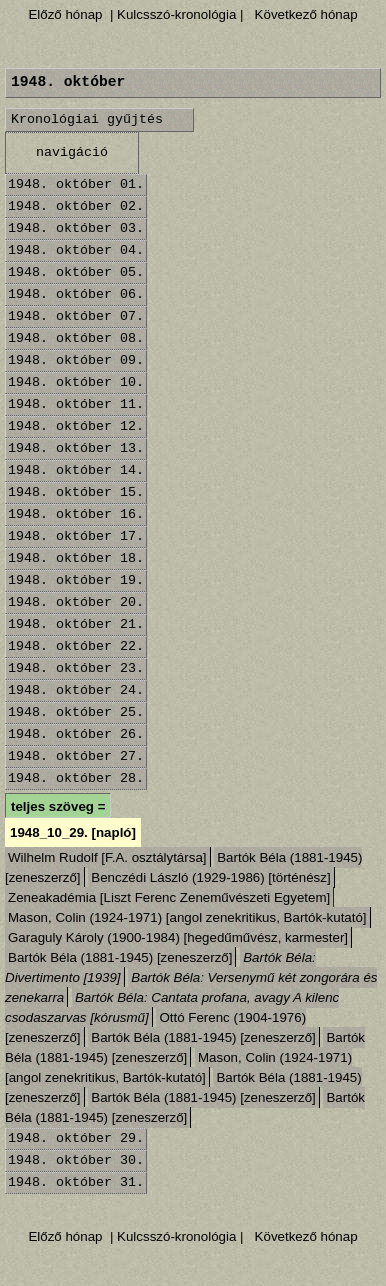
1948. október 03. (76, 228)
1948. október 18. (76, 558)
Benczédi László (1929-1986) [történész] (210, 877)
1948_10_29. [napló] (73, 832)
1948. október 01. (76, 184)
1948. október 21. (76, 624)
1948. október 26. (76, 734)
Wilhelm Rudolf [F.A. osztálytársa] (107, 857)
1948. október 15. (76, 492)
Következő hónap (304, 14)
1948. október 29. (76, 1138)
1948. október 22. (76, 646)
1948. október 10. (76, 382)
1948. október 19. (76, 580)
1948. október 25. (76, 712)
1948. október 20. (76, 602)
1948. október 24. (76, 690)
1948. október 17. (76, 536)
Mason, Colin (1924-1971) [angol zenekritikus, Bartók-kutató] (187, 917)
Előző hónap (65, 14)
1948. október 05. (76, 272)
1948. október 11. (76, 404)
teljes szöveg (52, 806)
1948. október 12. (76, 426)
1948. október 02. (76, 206)
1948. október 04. (76, 250)
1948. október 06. (76, 294)
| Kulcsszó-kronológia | (176, 14)
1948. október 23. (76, 668)
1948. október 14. (76, 470)
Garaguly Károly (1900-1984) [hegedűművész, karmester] (178, 937)
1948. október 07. (76, 316)
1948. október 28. (76, 778)
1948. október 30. (76, 1160)
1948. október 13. (76, 448)
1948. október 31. (76, 1182)
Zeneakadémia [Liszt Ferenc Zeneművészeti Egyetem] (169, 897)
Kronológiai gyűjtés (87, 119)
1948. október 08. (76, 338)
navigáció (72, 152)
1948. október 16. (76, 514)
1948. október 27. (76, 756)
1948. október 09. (76, 360)
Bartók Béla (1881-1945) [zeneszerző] (120, 957)
